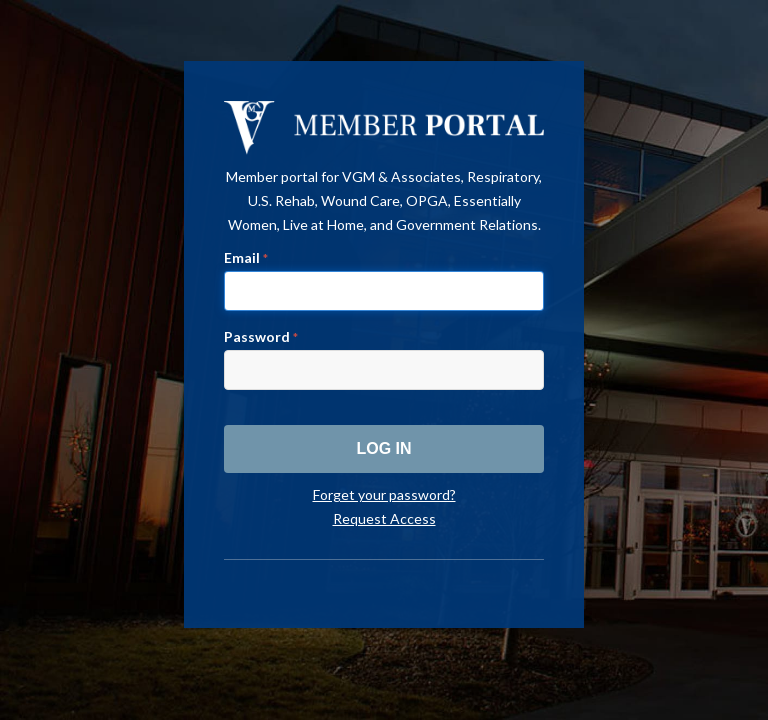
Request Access (384, 518)
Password (261, 336)
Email (246, 257)
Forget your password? (384, 494)
